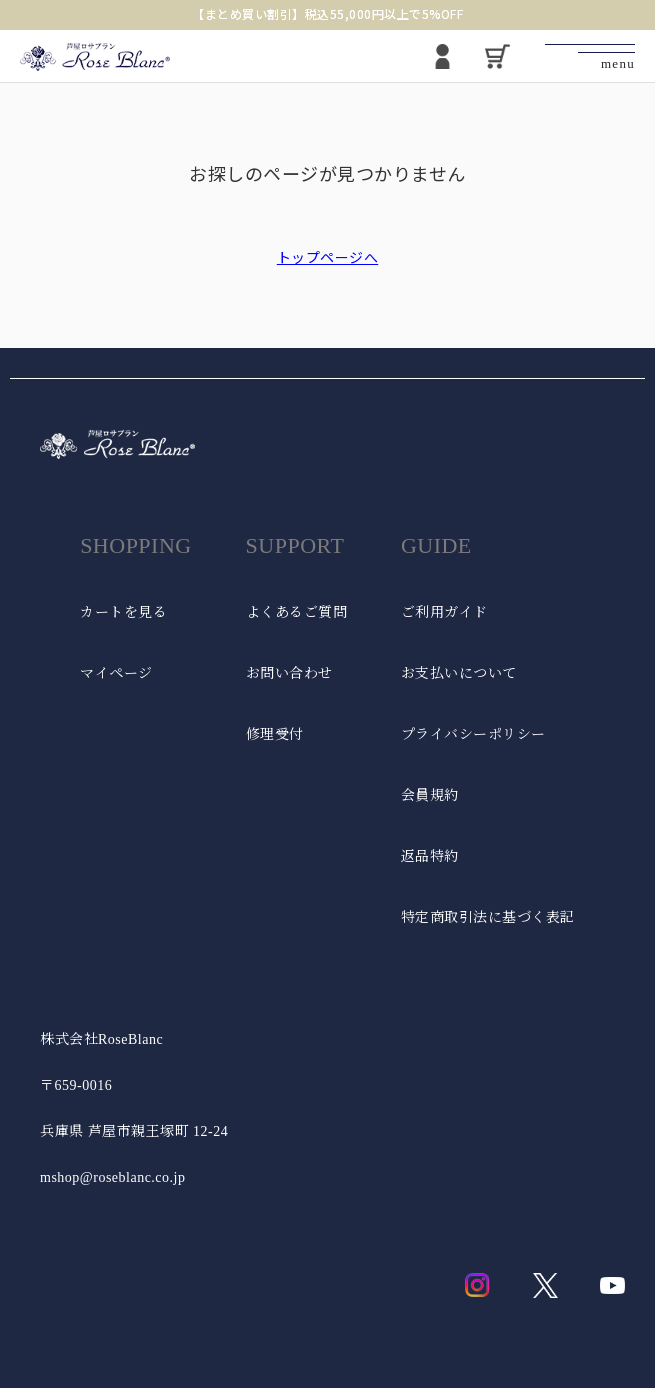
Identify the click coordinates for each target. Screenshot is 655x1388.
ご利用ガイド (444, 612)
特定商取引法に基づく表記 (488, 917)
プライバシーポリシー (473, 734)
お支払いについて (459, 673)
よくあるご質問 (297, 612)
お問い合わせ (289, 673)
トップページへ (328, 257)
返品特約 (430, 856)
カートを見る (123, 612)
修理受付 (275, 734)
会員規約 (430, 795)
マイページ (116, 673)
